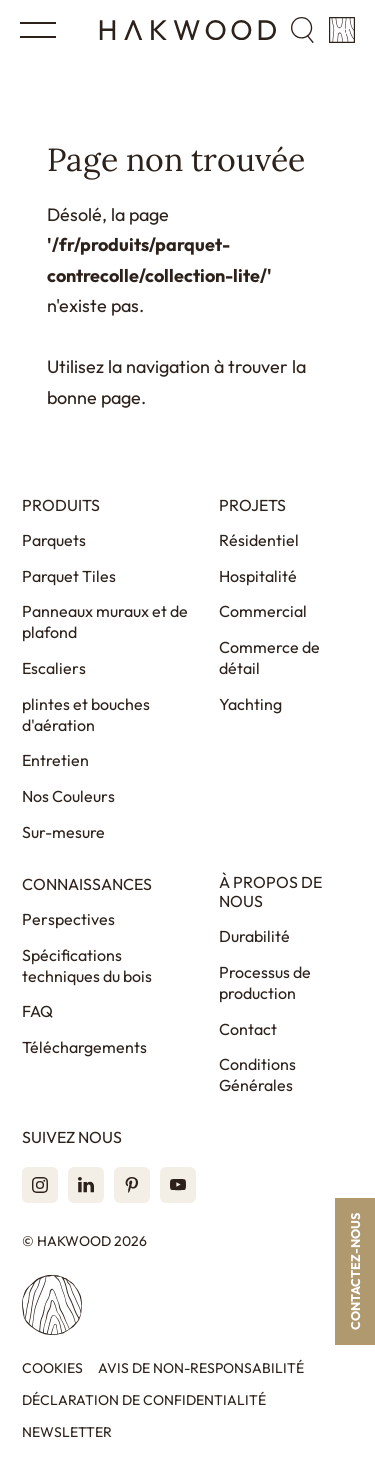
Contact (248, 1029)
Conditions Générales (257, 1074)
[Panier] (342, 30)
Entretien (55, 760)
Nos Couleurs (68, 796)
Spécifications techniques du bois (87, 965)
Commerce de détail (269, 657)
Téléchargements (84, 1047)
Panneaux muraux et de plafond (105, 621)
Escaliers (54, 668)
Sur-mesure (63, 832)
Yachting (250, 704)
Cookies (52, 1368)
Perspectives (68, 919)
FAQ (37, 1011)
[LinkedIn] (86, 1185)
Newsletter (67, 1432)
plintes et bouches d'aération (86, 714)
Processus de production (265, 982)
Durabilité (254, 936)
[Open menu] (38, 30)
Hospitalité (258, 576)
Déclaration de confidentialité (144, 1400)
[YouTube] (178, 1185)
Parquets (54, 540)
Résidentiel (259, 540)
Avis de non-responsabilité (201, 1368)
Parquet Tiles (69, 576)
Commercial (263, 611)
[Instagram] (40, 1185)
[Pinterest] (132, 1185)
